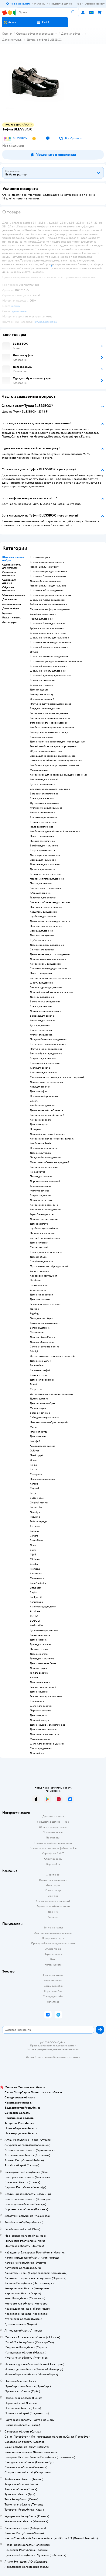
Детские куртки (39, 1124)
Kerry (33, 1493)
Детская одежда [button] (11, 604)
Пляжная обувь (38, 1431)
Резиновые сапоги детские (45, 1304)
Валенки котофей (40, 1370)
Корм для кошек (53, 1980)
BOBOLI (35, 1620)
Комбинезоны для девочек (45, 963)
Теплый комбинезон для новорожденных (54, 746)
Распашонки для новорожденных (49, 713)
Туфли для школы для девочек (47, 628)
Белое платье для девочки (45, 1001)
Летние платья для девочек (45, 1011)
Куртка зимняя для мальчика (46, 807)
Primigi (34, 1351)
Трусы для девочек (40, 1644)
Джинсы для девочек (42, 996)
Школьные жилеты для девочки (48, 670)
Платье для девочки (41, 883)
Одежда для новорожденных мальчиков (53, 755)
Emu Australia (38, 1583)
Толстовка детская (40, 1186)
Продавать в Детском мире (53, 1821)
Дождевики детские (41, 1200)
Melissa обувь (38, 1408)
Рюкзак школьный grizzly (44, 566)
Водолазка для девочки (43, 1058)
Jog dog (34, 1313)
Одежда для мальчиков (43, 859)
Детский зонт (38, 1753)
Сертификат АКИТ (53, 1853)
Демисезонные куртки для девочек (50, 954)
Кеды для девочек (40, 1086)
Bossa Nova (36, 1540)
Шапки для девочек (41, 1705)
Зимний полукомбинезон (45, 1238)
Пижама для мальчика (42, 840)
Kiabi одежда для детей (43, 1606)
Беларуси (74, 2057)
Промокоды (53, 1837)
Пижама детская (39, 1649)
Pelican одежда (38, 1521)
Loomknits (36, 1507)
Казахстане (59, 2057)
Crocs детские (38, 1289)
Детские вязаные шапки (43, 1729)
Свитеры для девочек (42, 949)
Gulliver (34, 1450)
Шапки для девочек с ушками (47, 1743)
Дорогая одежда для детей (45, 1181)
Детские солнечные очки (44, 1734)
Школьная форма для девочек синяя (50, 595)
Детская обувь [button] (10, 608)
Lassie (33, 1469)
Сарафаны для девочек (43, 614)
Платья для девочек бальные (46, 907)
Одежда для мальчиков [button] (9, 574)
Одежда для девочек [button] (9, 581)
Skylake (34, 651)
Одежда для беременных (44, 1096)
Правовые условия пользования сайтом (53, 2045)
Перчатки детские (40, 1710)
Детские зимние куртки (44, 1219)
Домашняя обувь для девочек (46, 1082)
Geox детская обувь (41, 1318)
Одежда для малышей (42, 699)
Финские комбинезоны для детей (49, 1162)
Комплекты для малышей (44, 779)
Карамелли (36, 1573)
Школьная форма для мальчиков (48, 571)
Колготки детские (40, 1635)
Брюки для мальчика (41, 798)
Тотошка (34, 1526)
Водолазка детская (40, 1195)
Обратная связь (53, 1858)
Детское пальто (39, 1223)
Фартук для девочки (41, 618)
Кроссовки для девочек (43, 1072)
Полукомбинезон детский (45, 1157)
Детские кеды (38, 1436)
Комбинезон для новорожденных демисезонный (58, 774)
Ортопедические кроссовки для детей (52, 1356)
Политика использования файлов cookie (53, 1848)
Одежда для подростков (43, 1148)
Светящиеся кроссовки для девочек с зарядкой (57, 1077)
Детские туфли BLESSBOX (44, 40)
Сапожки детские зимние (44, 1346)
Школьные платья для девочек (47, 599)
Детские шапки (39, 1691)
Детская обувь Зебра (42, 1341)
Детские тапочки (40, 1299)
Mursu (33, 1427)
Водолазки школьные (42, 680)
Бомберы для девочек (42, 1015)
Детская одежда (39, 689)
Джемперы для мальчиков (45, 855)
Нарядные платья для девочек (47, 878)
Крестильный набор (41, 736)
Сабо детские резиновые (44, 1417)
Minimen (35, 1559)
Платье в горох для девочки (46, 1048)
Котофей (35, 1441)
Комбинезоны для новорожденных (50, 718)
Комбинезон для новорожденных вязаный (54, 765)
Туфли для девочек (40, 1067)
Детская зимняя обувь (42, 1403)
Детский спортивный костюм (47, 1134)
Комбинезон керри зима (44, 1204)
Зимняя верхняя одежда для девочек (50, 978)
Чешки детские (38, 1285)
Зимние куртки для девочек (46, 987)
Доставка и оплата (53, 1816)
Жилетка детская (39, 1190)
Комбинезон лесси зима (44, 1167)
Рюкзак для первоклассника (46, 1696)
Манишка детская (40, 1739)
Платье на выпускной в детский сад (50, 703)
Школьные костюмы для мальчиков (50, 642)
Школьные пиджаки (41, 684)
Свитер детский (39, 1247)
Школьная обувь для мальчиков (48, 632)
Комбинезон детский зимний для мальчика (55, 831)
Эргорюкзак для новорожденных (49, 722)
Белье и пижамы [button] (11, 617)
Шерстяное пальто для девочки (48, 1044)
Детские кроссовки (41, 1294)
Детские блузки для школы (45, 581)
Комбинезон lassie (40, 1143)
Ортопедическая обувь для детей (49, 1266)
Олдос (33, 1460)
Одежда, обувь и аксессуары (35, 34)
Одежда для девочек (41, 930)
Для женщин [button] (9, 599)
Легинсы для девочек (42, 935)
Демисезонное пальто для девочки (50, 921)
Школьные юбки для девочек (47, 590)
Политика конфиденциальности (53, 1843)
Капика (34, 1483)
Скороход (36, 1389)
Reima (33, 1464)
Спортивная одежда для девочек (48, 968)
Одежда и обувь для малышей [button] (11, 566)
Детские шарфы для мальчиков (47, 1724)
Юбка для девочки (40, 892)
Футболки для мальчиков (44, 803)
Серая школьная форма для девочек (50, 609)
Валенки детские (40, 1327)
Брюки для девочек (41, 1006)
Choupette (36, 1474)
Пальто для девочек (41, 973)
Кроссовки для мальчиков (45, 1063)
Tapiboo (34, 1308)
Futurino (35, 1516)
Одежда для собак (53, 1996)
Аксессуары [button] (9, 622)
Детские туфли (12, 40)
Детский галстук (39, 1720)
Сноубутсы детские (41, 1261)
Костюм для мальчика (42, 812)
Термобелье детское (41, 1214)
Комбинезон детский (42, 1105)
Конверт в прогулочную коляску (49, 732)
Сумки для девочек (41, 1748)
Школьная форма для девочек (47, 562)
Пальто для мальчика (42, 836)
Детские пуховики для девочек (48, 959)
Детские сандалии (40, 1360)
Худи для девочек (40, 1025)
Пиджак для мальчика (42, 1233)
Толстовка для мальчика (43, 817)
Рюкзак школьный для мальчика (48, 585)
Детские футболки (41, 1152)
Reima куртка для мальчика (45, 874)
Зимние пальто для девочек (46, 888)
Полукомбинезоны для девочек (48, 1039)
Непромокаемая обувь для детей (49, 1422)
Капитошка (36, 1601)
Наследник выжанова (42, 1479)
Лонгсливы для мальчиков (45, 864)
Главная (7, 34)
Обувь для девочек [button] (13, 594)
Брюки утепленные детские (46, 1252)
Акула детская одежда (42, 1445)
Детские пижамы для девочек (47, 944)
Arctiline (35, 1611)
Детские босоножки (42, 1379)
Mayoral (34, 1488)
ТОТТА (34, 1616)
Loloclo (34, 1531)
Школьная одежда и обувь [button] (13, 559)
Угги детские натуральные (45, 1323)
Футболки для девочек (43, 916)
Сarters (34, 1535)
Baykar (33, 1592)
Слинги (34, 1100)
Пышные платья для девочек (46, 926)
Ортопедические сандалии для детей (51, 1393)
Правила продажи (53, 1832)
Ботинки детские (40, 1412)
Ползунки (36, 1129)
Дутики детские (39, 1398)
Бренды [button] (7, 613)
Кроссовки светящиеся (43, 1275)
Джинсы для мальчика (42, 869)
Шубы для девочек (40, 940)
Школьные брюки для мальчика (48, 576)
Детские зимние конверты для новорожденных (57, 741)
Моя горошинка (39, 770)
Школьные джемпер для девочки (49, 656)
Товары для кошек (53, 1975)
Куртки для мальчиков (42, 784)
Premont (35, 1568)
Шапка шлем (37, 1701)
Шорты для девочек (41, 982)
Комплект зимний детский (45, 1209)
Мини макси (37, 1578)
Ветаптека (53, 2001)
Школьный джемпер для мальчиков (50, 675)
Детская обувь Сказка (42, 1337)
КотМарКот (36, 1625)
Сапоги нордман (39, 1271)
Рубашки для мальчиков (43, 822)
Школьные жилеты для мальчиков (49, 637)
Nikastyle (35, 1512)
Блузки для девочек (41, 1030)
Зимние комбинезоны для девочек (50, 902)
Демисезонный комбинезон (46, 1110)
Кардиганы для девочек (43, 911)
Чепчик (34, 1677)
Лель (33, 1545)
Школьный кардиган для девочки (49, 647)
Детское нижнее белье (43, 1663)
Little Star (35, 1587)
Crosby (34, 1564)
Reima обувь (37, 1365)
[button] (43, 22)
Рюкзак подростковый (43, 1687)
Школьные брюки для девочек (47, 623)
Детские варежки (40, 1682)
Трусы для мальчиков (42, 1658)
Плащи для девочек (41, 1176)
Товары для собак (53, 1985)
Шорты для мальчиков (43, 850)
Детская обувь (70, 34)
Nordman (35, 1280)
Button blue (37, 1497)
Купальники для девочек (44, 1630)
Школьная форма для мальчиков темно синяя (56, 661)
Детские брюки (39, 1242)
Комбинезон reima (40, 1119)
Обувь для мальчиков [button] (8, 589)
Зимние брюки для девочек (46, 1053)
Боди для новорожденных (45, 708)
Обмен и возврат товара (53, 1827)
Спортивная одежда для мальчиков (50, 788)
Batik (33, 1549)
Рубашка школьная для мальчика (48, 604)
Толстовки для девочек (43, 897)
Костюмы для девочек (42, 1020)
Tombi (33, 1384)
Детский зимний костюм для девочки (52, 992)
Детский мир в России (39, 2057)
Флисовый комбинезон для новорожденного (56, 760)
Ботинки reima (38, 1375)
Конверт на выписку (41, 694)
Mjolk (33, 1554)
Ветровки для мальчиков (44, 793)
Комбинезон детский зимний (47, 1115)
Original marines (39, 1502)
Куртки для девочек (41, 1034)
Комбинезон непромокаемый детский (52, 1138)
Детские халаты (39, 1653)
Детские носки (38, 1639)
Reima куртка (37, 1171)
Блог (53, 1959)
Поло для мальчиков (41, 826)
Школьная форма (40, 557)
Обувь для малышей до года (46, 751)
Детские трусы (38, 1668)
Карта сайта (53, 1864)
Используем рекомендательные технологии (53, 2049)
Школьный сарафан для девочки (48, 666)
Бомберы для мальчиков (44, 845)
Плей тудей (36, 1455)
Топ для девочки (39, 1672)
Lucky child (36, 1597)
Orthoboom (36, 1332)
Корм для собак (53, 1991)
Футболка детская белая (44, 1228)
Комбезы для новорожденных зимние (52, 727)
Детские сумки (38, 1715)
